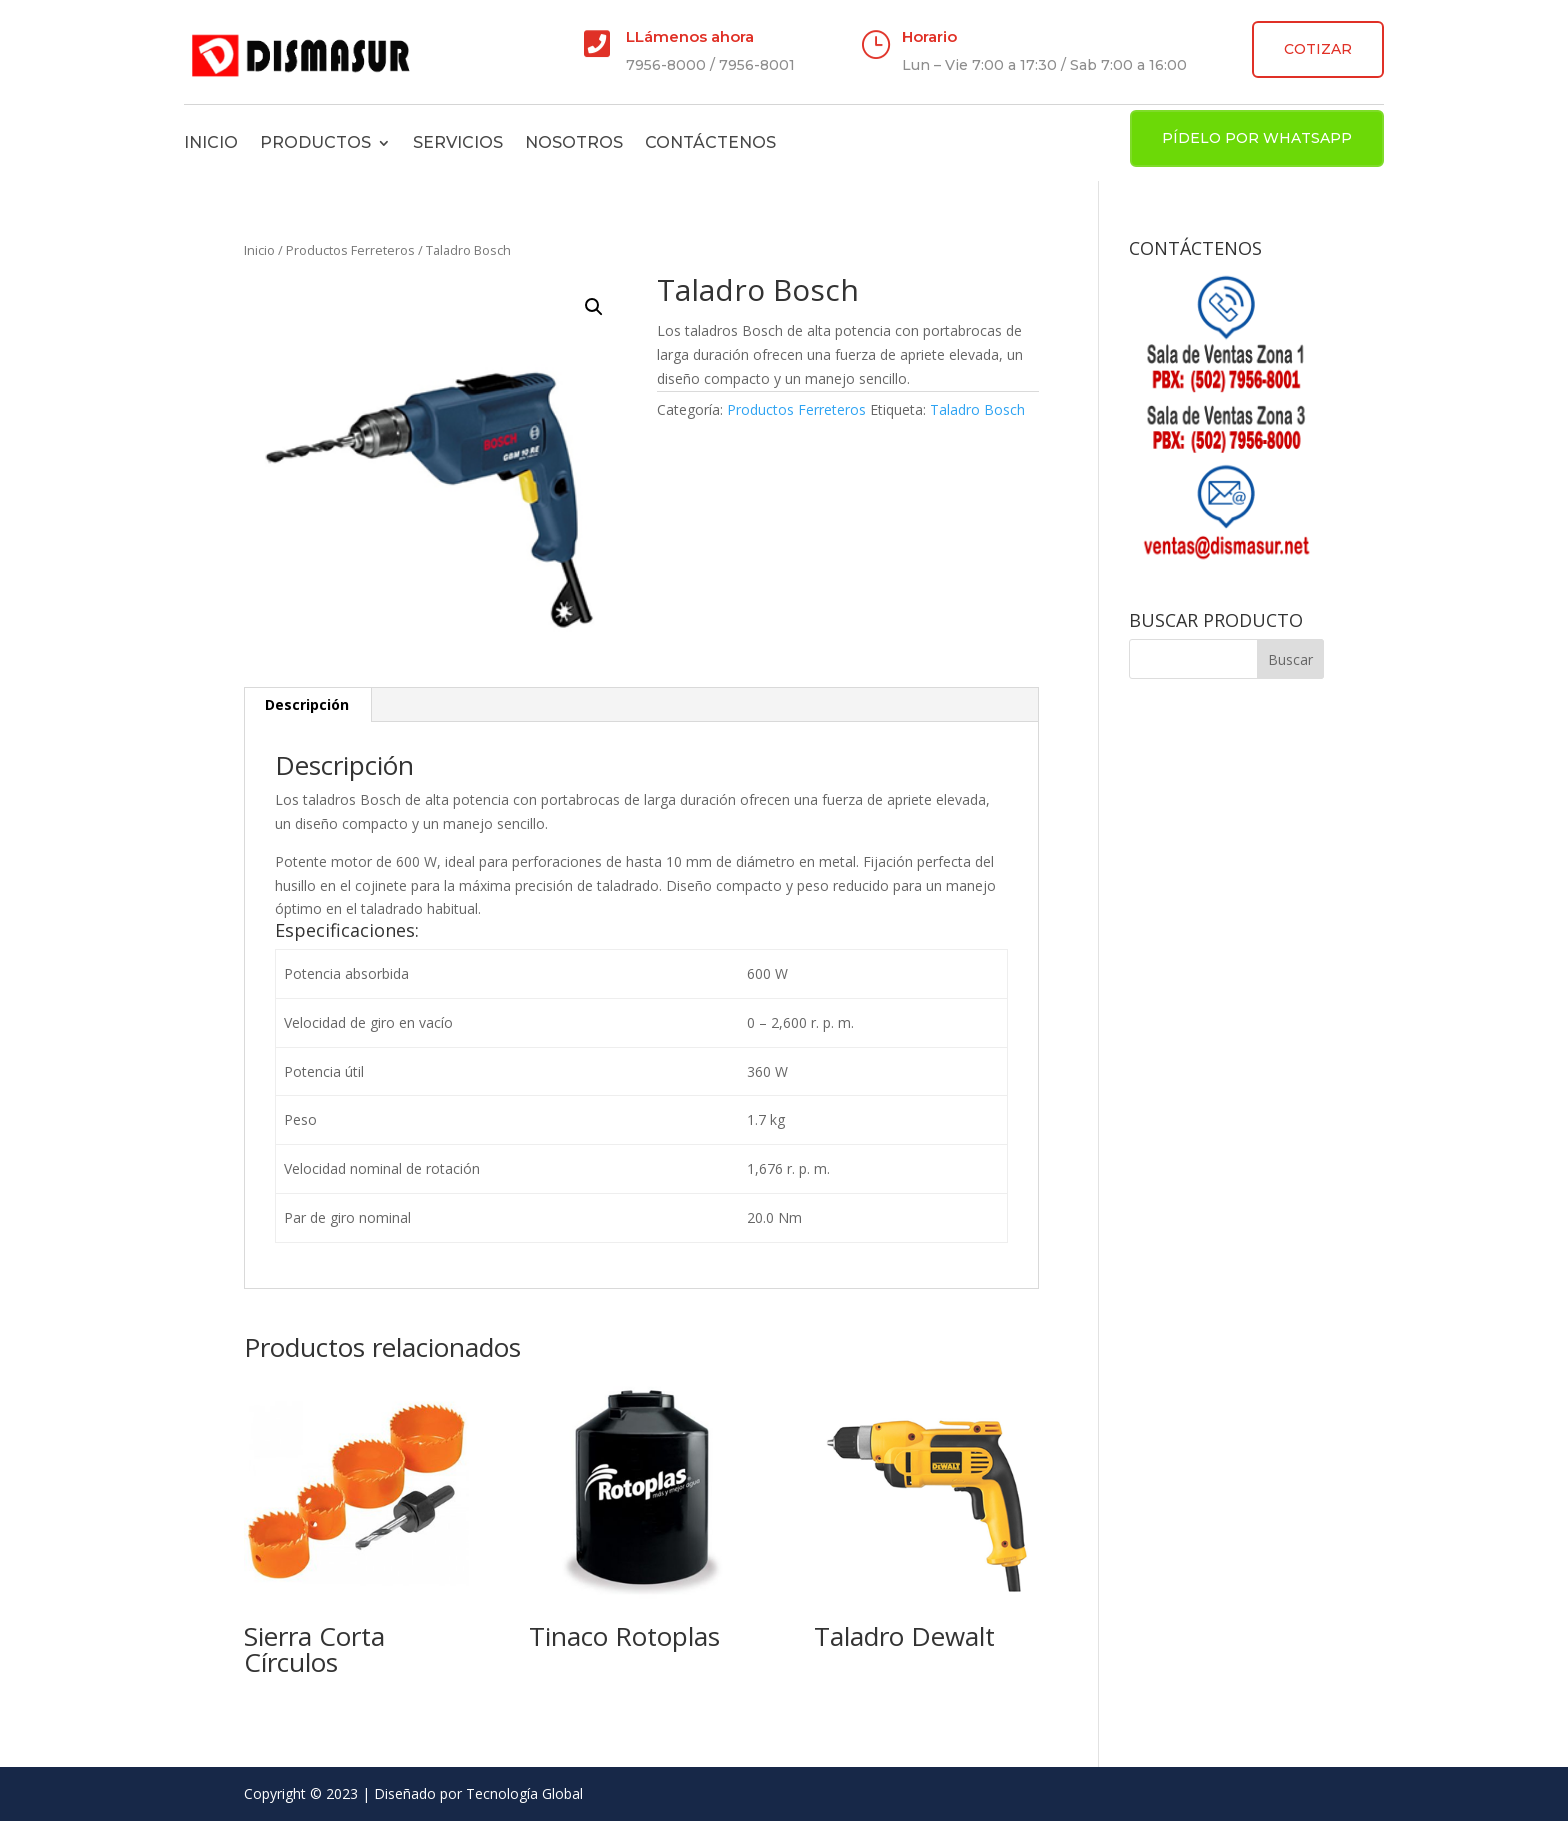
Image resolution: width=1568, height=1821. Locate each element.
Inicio (211, 142)
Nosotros (574, 142)
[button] (594, 307)
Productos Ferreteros (350, 250)
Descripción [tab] (307, 704)
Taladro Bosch (977, 409)
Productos (315, 142)
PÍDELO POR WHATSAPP (1257, 138)
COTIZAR (1318, 49)
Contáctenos (710, 142)
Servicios (458, 142)
